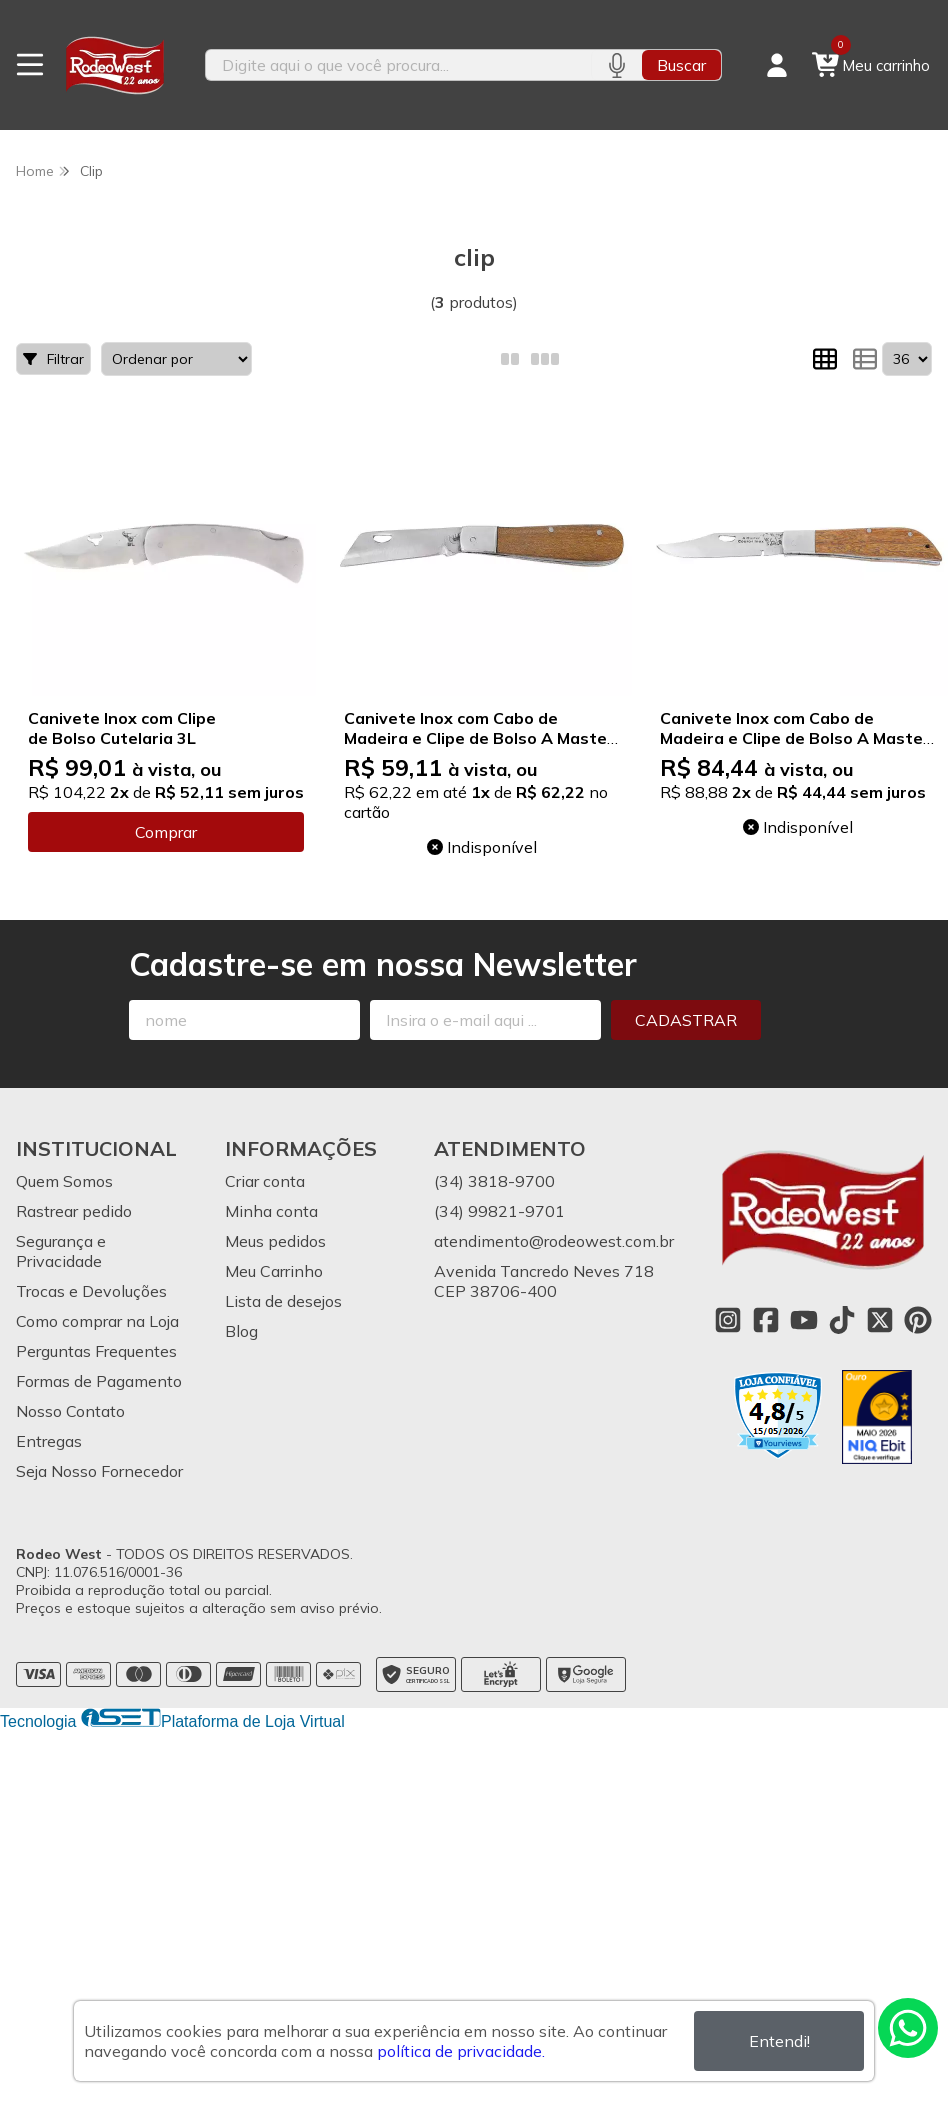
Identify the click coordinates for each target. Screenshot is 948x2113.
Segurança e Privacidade (61, 1251)
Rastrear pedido (74, 1211)
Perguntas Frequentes (96, 1351)
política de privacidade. (461, 2051)
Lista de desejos (283, 1301)
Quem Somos (64, 1181)
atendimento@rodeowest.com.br (554, 1241)
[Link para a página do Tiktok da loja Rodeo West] (842, 1320)
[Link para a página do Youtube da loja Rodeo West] (804, 1320)
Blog (241, 1331)
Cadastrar (686, 1020)
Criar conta (265, 1181)
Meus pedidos (275, 1241)
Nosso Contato (70, 1411)
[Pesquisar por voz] (616, 65)
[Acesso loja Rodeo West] (777, 65)
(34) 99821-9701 (499, 1211)
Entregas (49, 1441)
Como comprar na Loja (97, 1321)
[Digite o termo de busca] (398, 65)
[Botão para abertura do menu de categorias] (30, 65)
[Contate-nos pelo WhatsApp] (908, 2028)
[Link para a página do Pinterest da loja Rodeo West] (918, 1320)
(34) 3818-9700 (494, 1181)
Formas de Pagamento (99, 1381)
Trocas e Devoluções (91, 1291)
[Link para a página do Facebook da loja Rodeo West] (766, 1320)
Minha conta (271, 1211)
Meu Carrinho (274, 1271)
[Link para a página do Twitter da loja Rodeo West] (880, 1320)
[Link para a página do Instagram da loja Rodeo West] (728, 1320)
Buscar (681, 65)
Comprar (166, 832)
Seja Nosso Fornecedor (99, 1471)
